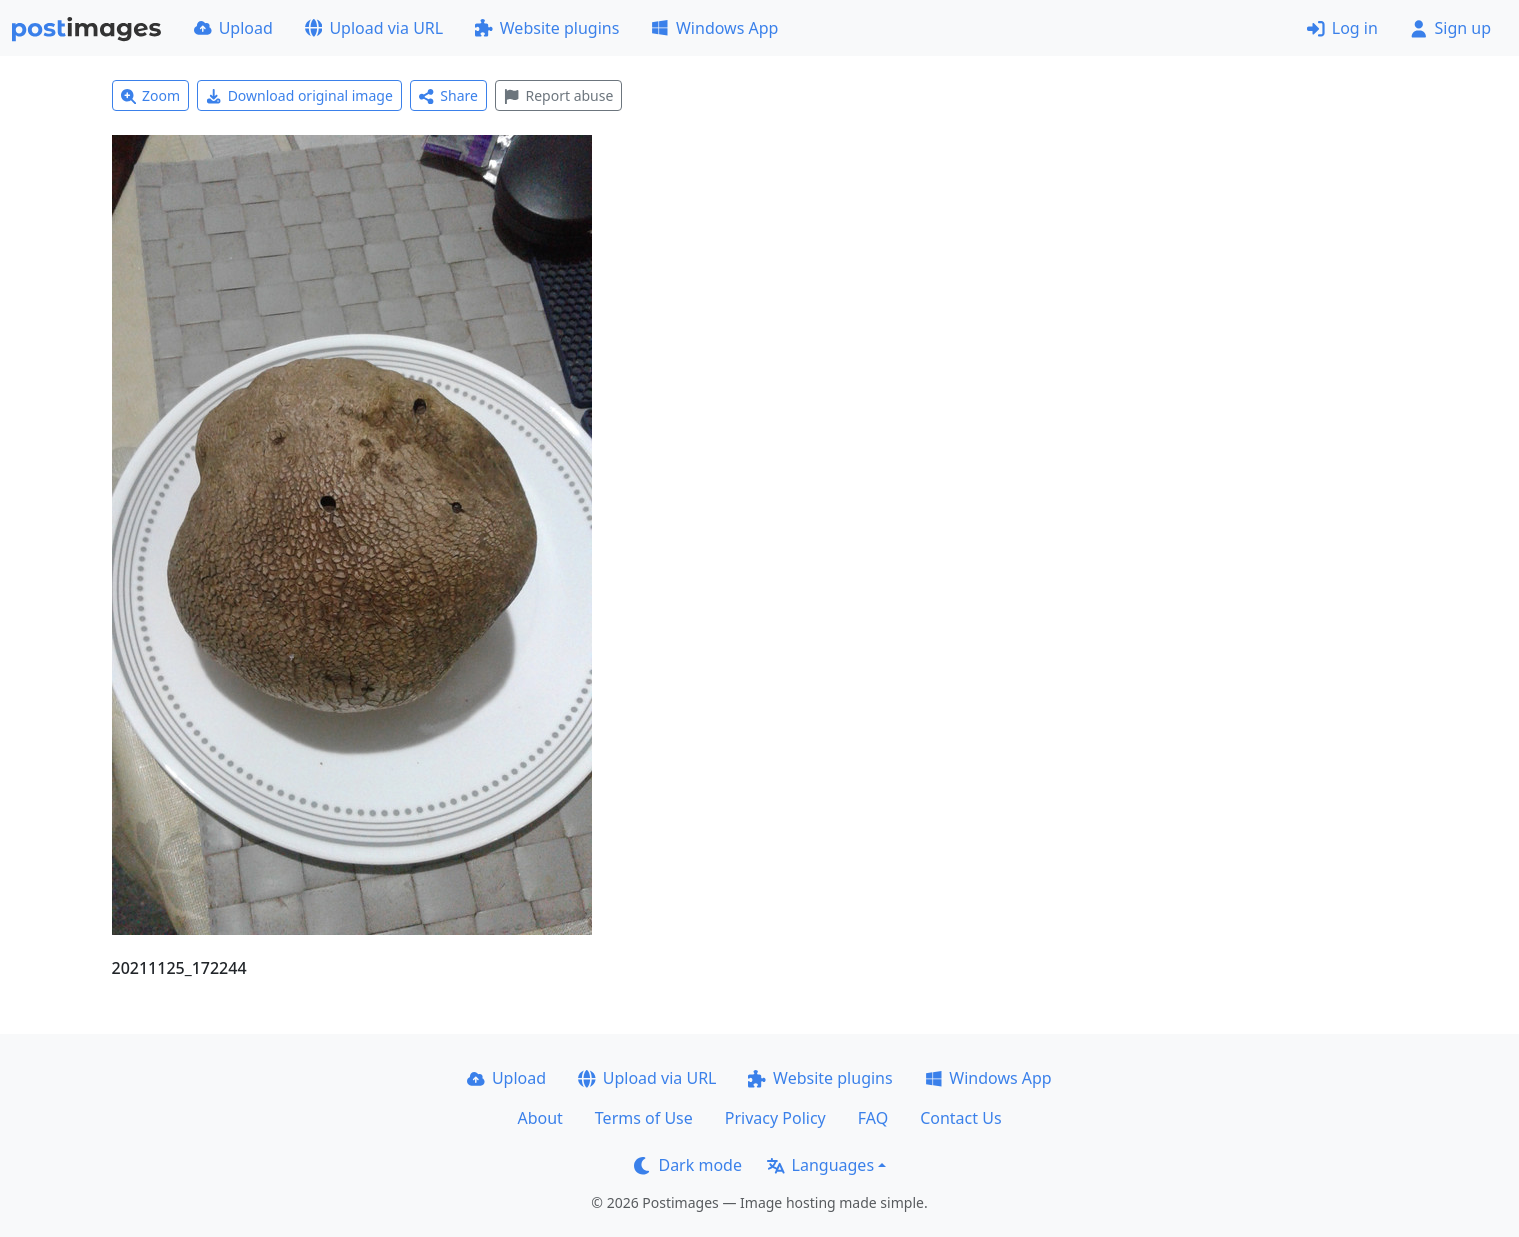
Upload (233, 28)
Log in (1342, 28)
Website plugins (547, 28)
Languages (820, 1165)
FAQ (873, 1118)
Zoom (151, 95)
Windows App (714, 28)
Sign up (1450, 28)
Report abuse (558, 95)
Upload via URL (374, 28)
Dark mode (688, 1165)
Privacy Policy (775, 1118)
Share (448, 95)
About (539, 1118)
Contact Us (960, 1118)
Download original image (299, 95)
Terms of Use (644, 1118)
